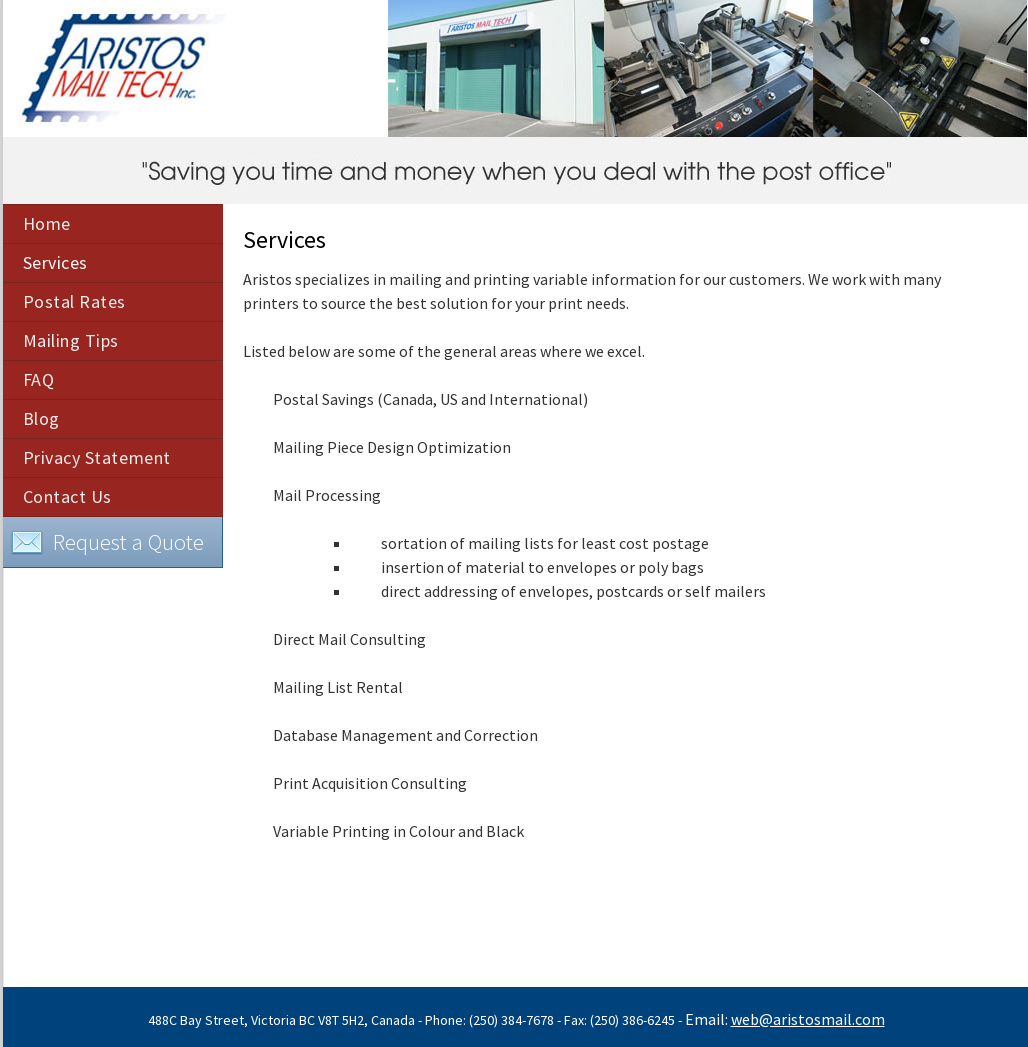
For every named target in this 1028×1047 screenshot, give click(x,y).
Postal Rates (74, 301)
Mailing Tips (71, 340)
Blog (41, 418)
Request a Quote (107, 543)
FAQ (39, 379)
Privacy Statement (97, 457)
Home (47, 223)
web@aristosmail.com (808, 1019)
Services (55, 262)
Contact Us (67, 496)
